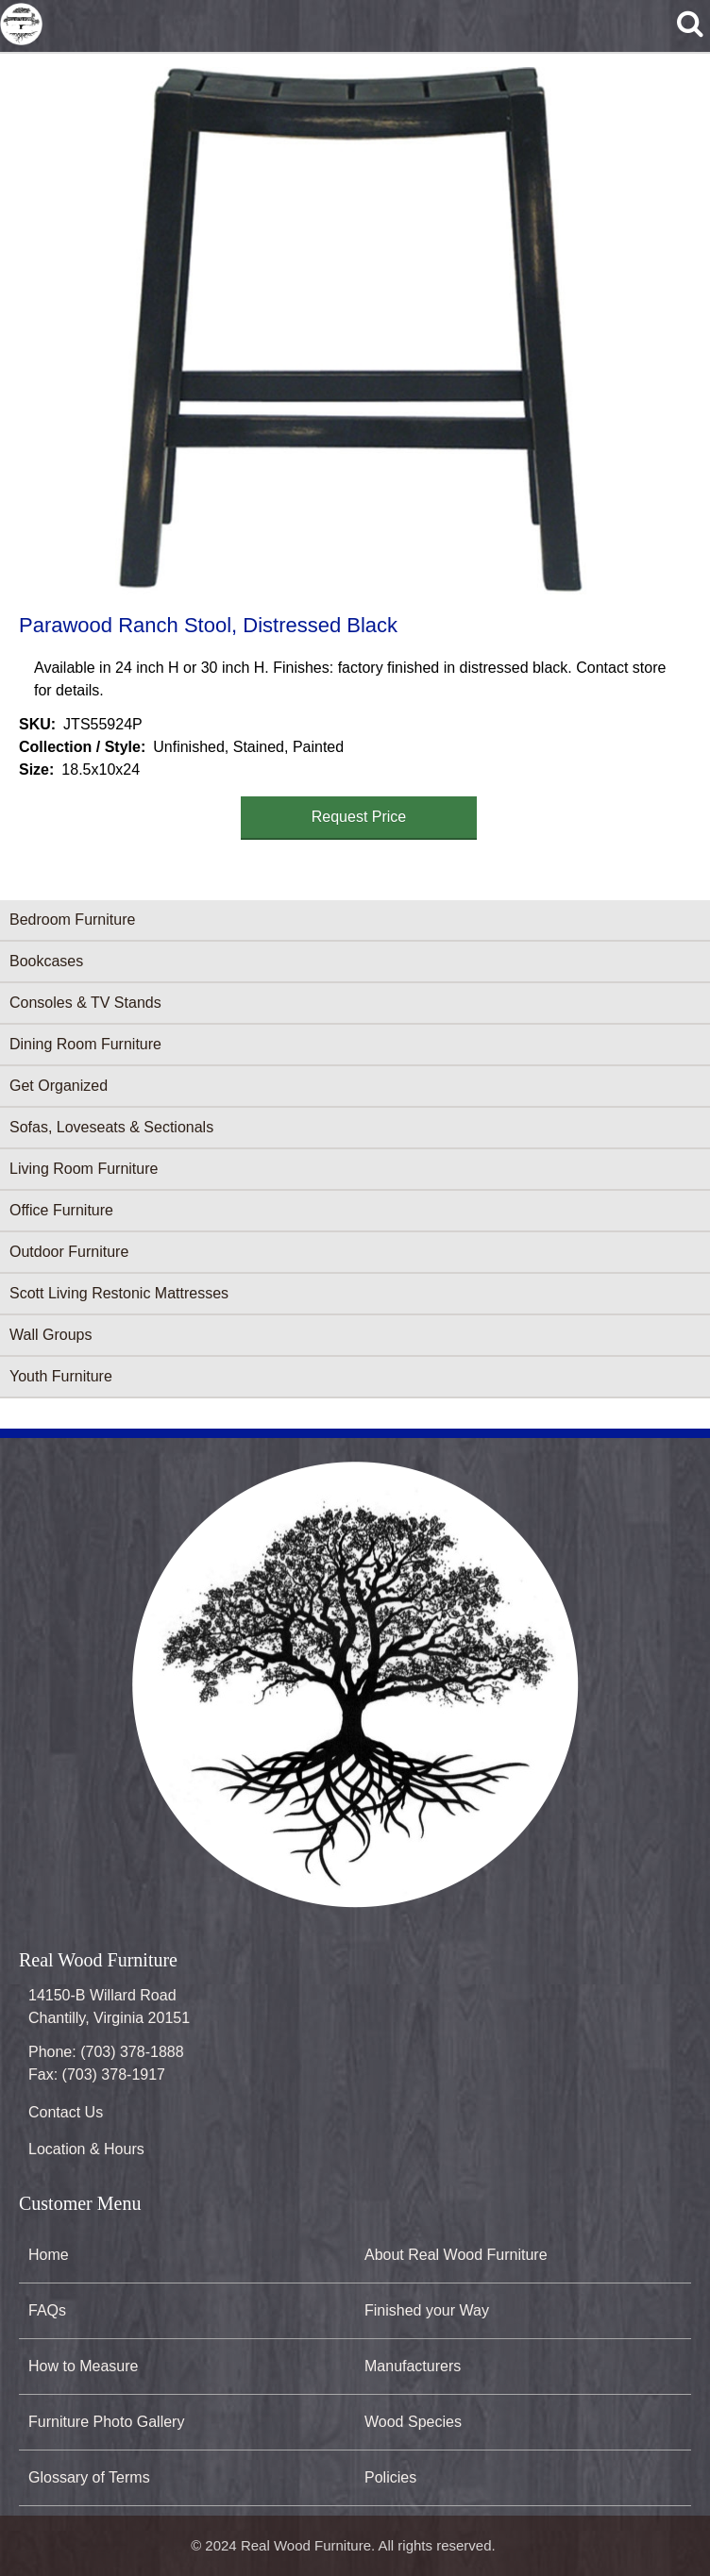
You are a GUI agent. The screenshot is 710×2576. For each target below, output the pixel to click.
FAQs (47, 2310)
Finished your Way (426, 2310)
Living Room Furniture (83, 1169)
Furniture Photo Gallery (106, 2422)
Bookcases (46, 961)
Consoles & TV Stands (85, 1003)
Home (48, 2255)
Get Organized (58, 1086)
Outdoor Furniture (68, 1252)
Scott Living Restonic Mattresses (118, 1293)
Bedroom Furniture (72, 920)
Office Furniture (61, 1210)
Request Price (359, 817)
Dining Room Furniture (85, 1044)
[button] (351, 330)
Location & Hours (86, 2149)
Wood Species (413, 2422)
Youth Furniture (60, 1376)
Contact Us (65, 2112)
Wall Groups (50, 1335)
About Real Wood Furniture (456, 2255)
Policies (390, 2477)
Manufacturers (412, 2366)
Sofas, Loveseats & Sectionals (111, 1127)
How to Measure (83, 2366)
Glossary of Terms (89, 2477)
